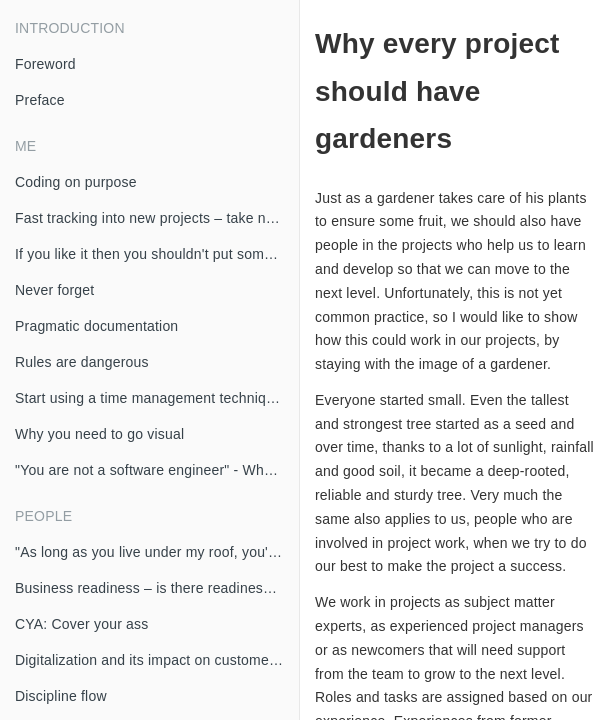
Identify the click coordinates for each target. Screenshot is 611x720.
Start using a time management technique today (157, 398)
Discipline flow (61, 696)
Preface (40, 100)
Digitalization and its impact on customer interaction (157, 660)
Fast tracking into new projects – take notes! (156, 218)
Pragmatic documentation (96, 326)
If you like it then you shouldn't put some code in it (157, 254)
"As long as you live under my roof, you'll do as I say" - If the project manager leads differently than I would (157, 552)
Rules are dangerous (82, 362)
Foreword (45, 64)
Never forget (54, 290)
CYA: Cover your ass (81, 624)
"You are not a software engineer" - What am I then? (157, 470)
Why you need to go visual (99, 434)
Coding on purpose (76, 182)
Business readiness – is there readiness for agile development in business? (157, 588)
